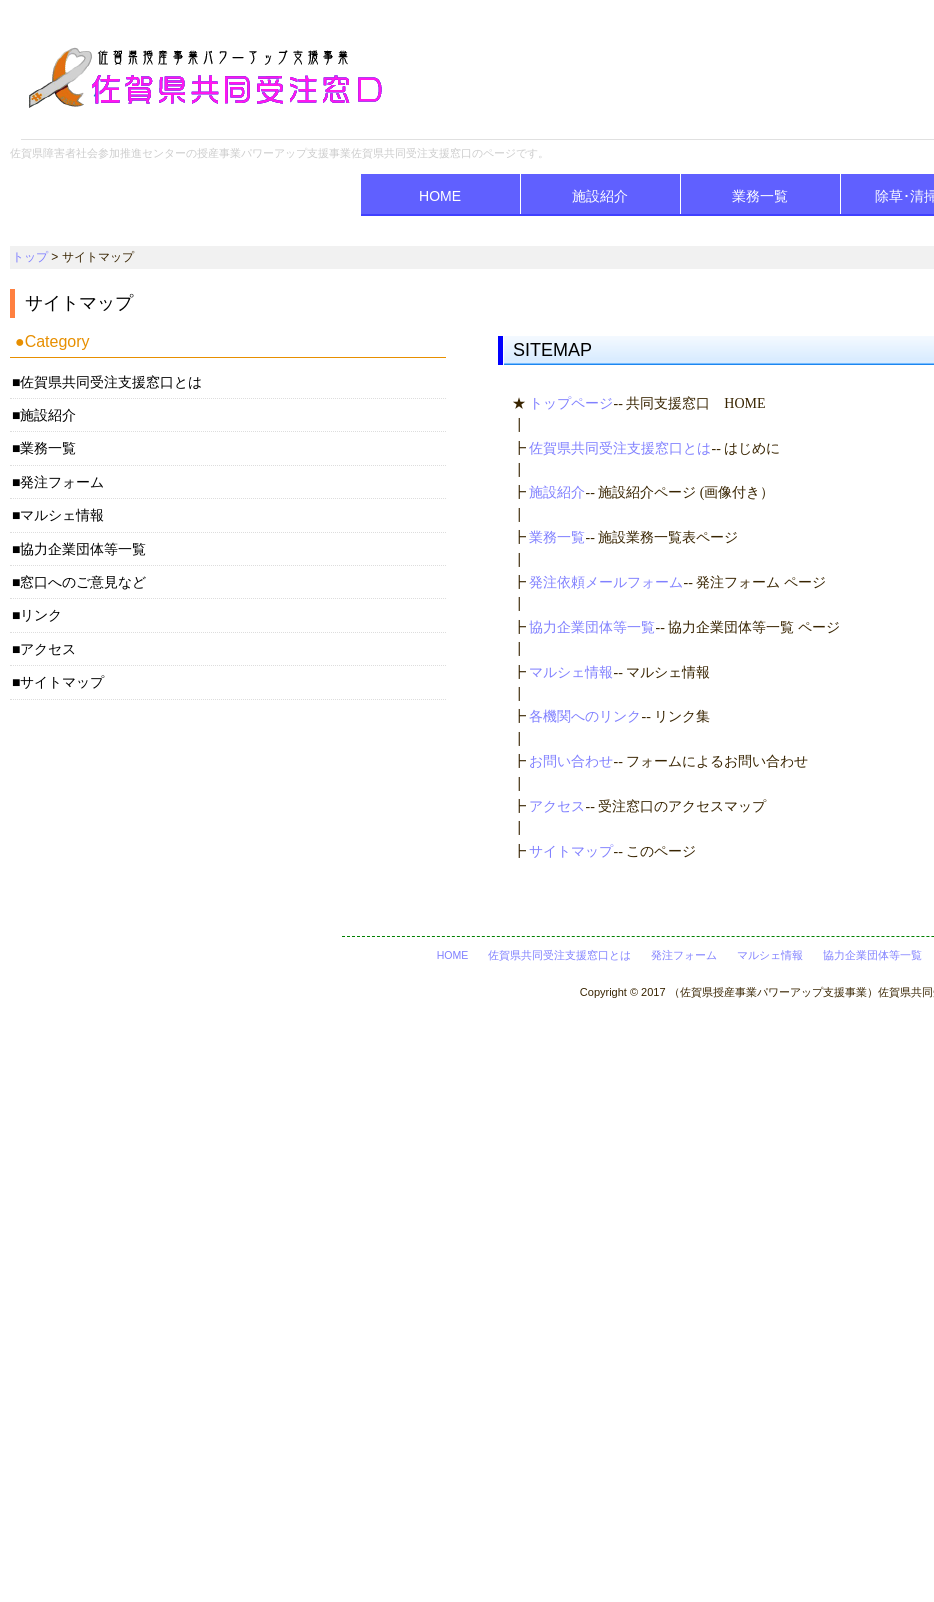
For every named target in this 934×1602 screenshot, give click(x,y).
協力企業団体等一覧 (592, 627)
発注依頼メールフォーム (606, 582)
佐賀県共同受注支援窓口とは (620, 448)
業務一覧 (760, 196)
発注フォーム (62, 482)
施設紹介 (600, 196)
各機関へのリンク (585, 716)
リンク (41, 615)
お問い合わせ (571, 761)
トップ (30, 257)
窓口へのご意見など (83, 582)
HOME (440, 196)
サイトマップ (571, 851)
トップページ (571, 403)
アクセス (557, 806)
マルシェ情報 (571, 672)
